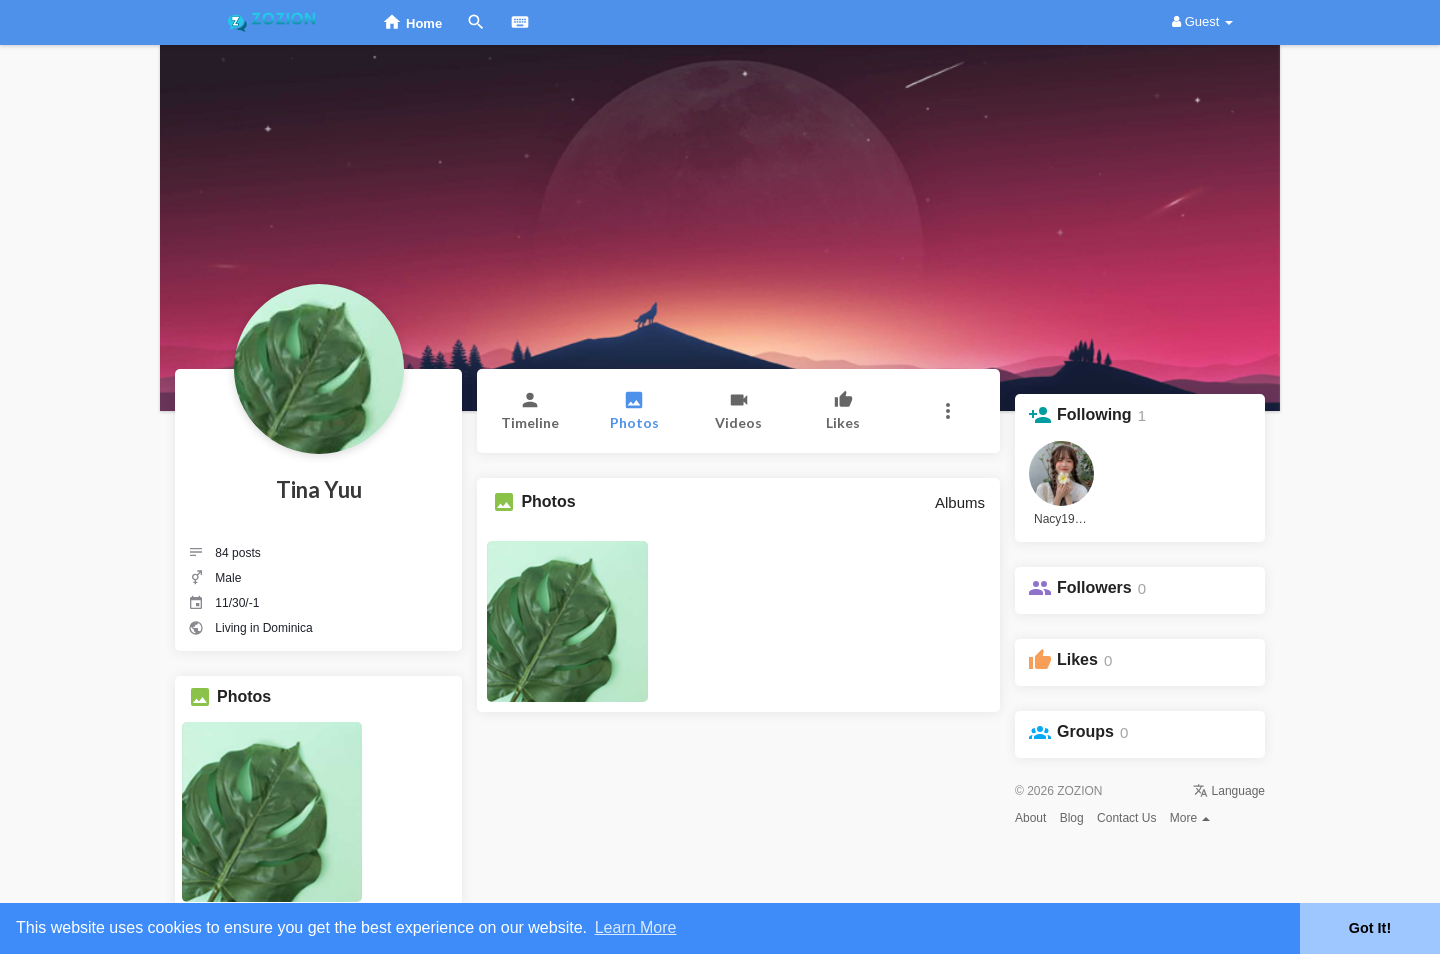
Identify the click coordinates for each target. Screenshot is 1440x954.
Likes (1077, 659)
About (1030, 818)
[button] (947, 411)
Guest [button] (1202, 21)
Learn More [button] (636, 927)
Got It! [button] (1370, 928)
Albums (960, 502)
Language (1229, 791)
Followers (1094, 587)
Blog (1072, 818)
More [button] (1190, 818)
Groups (1085, 731)
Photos (244, 696)
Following (1094, 414)
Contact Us (1126, 818)
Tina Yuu (319, 489)
